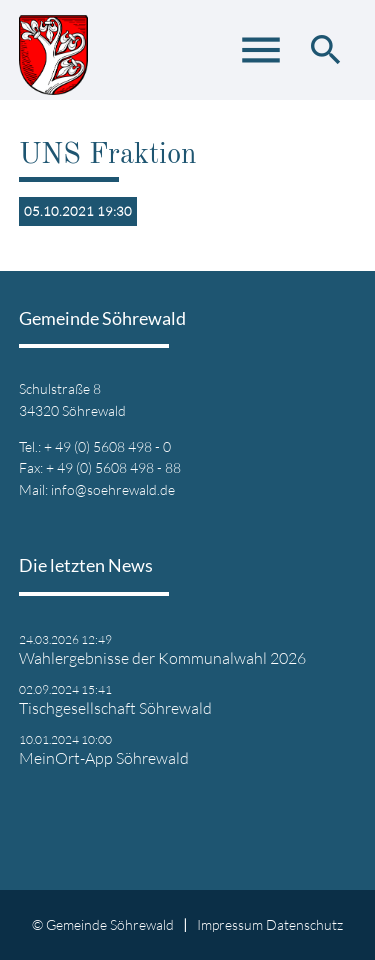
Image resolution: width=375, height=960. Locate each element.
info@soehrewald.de (113, 489)
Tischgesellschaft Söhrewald (115, 708)
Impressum (230, 924)
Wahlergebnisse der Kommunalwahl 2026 (162, 658)
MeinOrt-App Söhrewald (104, 758)
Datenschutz (304, 924)
